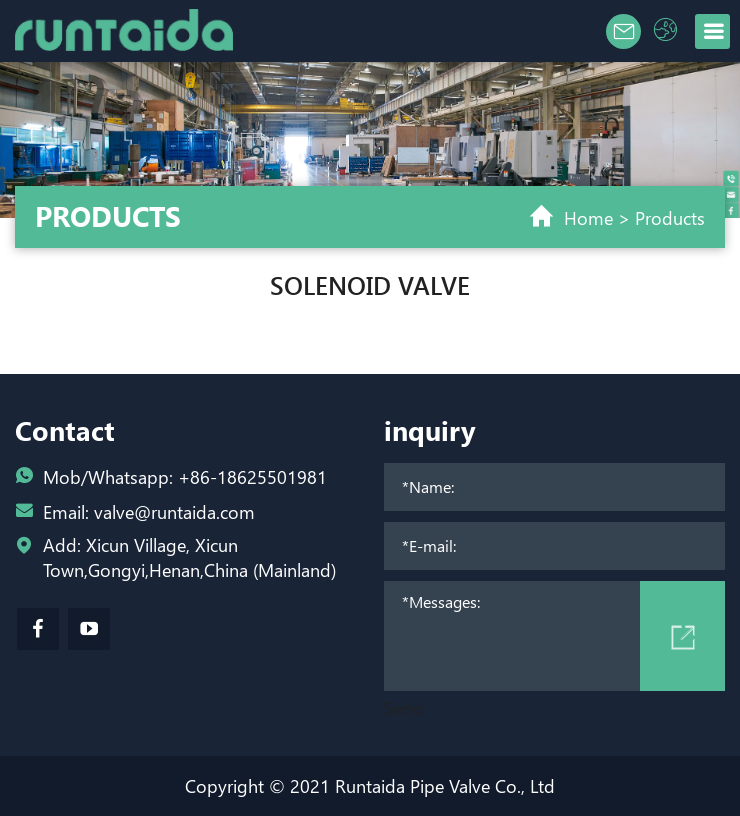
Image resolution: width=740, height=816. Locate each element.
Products (670, 218)
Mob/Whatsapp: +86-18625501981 (185, 477)
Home (588, 218)
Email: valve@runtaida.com (149, 512)
